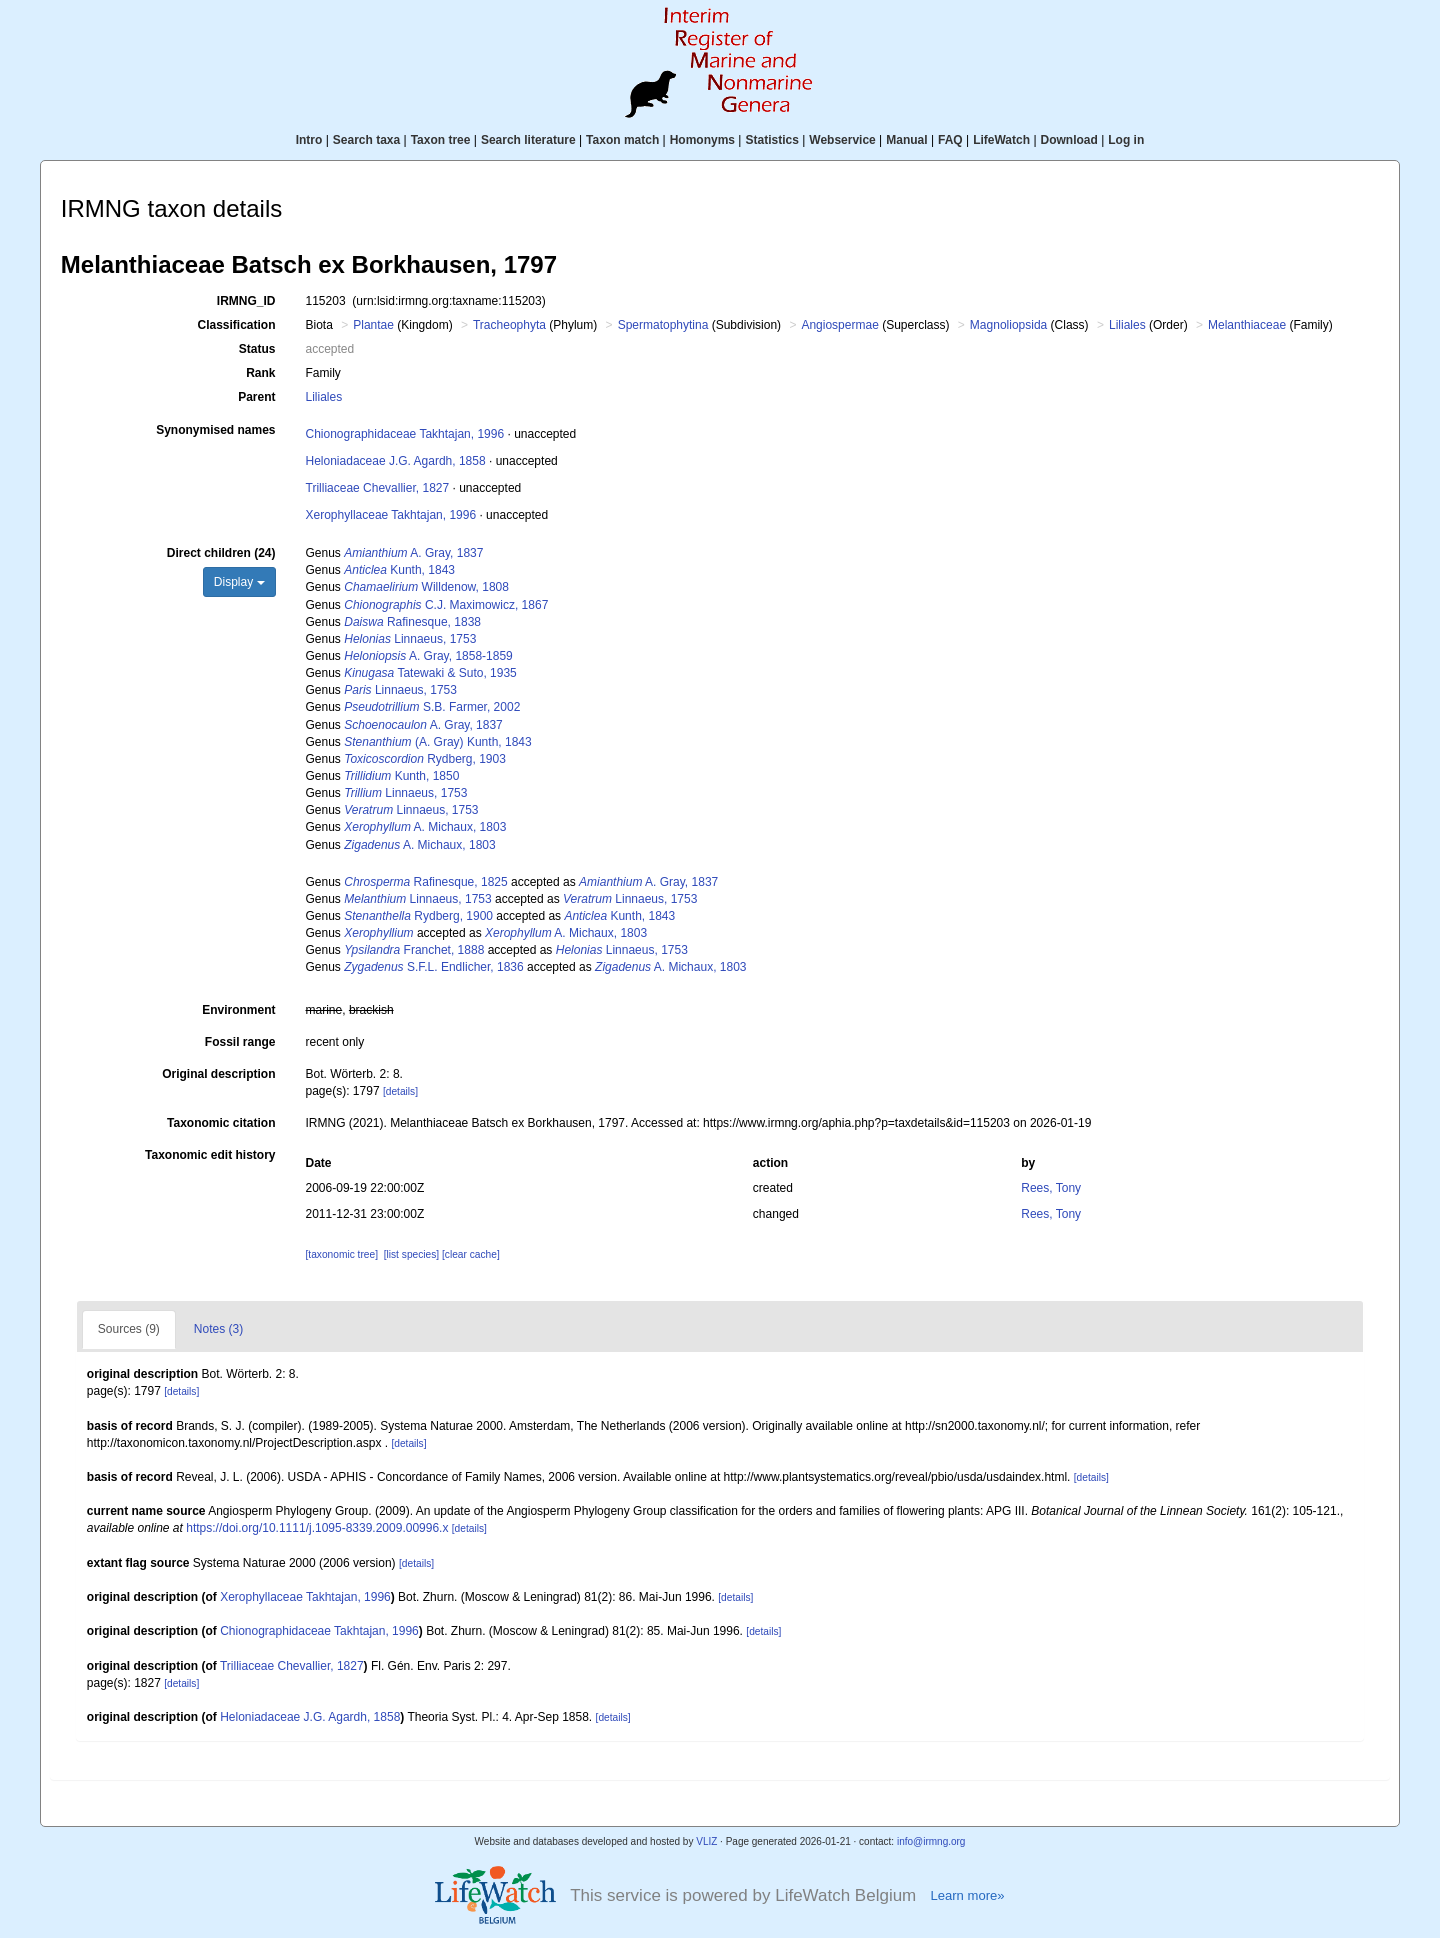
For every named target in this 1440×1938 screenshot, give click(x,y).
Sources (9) (129, 1329)
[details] (400, 1091)
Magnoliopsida (1008, 325)
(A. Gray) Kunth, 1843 (437, 742)
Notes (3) (218, 1329)
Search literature (528, 140)
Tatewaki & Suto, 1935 (430, 673)
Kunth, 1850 (401, 776)
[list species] (411, 1254)
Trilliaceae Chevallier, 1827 (378, 488)
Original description (218, 1074)
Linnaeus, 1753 (410, 639)
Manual (906, 140)
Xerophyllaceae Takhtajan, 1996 (391, 515)
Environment (238, 1010)
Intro (309, 140)
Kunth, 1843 (399, 570)
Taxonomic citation (221, 1123)
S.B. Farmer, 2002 (432, 707)
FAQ (950, 140)
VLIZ (706, 1841)
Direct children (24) (221, 553)
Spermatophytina (663, 325)
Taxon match (622, 140)
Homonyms (702, 140)
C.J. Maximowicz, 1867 (446, 605)
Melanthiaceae (1247, 325)
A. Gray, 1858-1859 (428, 656)
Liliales (1127, 325)
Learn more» (967, 1895)
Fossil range (240, 1042)
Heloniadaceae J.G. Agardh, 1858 (396, 461)
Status (257, 349)
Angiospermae (839, 325)
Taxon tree (441, 140)
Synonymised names (215, 430)
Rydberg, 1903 (425, 759)
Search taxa (366, 140)
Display (239, 582)
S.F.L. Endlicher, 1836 (433, 967)
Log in (1126, 140)
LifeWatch (1001, 140)
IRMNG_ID (246, 301)
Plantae (373, 325)
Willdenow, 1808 (426, 587)
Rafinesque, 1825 (425, 882)
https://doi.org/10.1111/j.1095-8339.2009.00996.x (317, 1528)
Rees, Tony (1051, 1188)
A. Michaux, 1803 (425, 827)
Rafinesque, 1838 (412, 622)
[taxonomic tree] (342, 1254)
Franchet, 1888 (414, 950)
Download (1069, 140)
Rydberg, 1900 (418, 916)
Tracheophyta (509, 325)
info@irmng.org (931, 1841)
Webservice (842, 140)
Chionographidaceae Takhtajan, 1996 (405, 434)
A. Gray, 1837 (413, 553)
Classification (236, 325)
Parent (256, 397)
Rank (260, 373)
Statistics (771, 140)
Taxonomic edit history (210, 1155)
